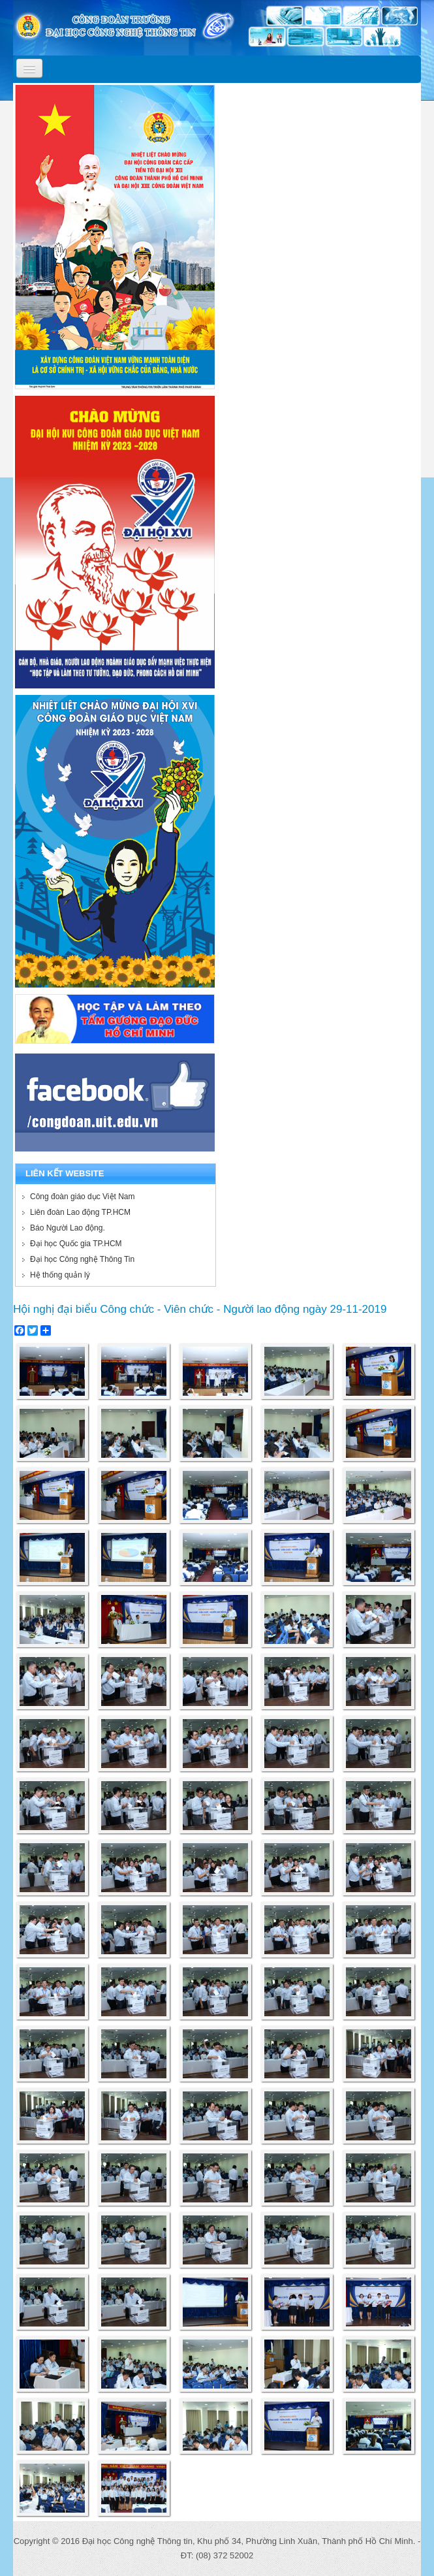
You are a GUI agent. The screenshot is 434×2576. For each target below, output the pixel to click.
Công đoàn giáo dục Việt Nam (82, 1196)
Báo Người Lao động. (67, 1227)
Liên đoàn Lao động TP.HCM (80, 1212)
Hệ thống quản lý (60, 1275)
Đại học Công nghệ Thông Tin (82, 1259)
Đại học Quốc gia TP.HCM (76, 1243)
